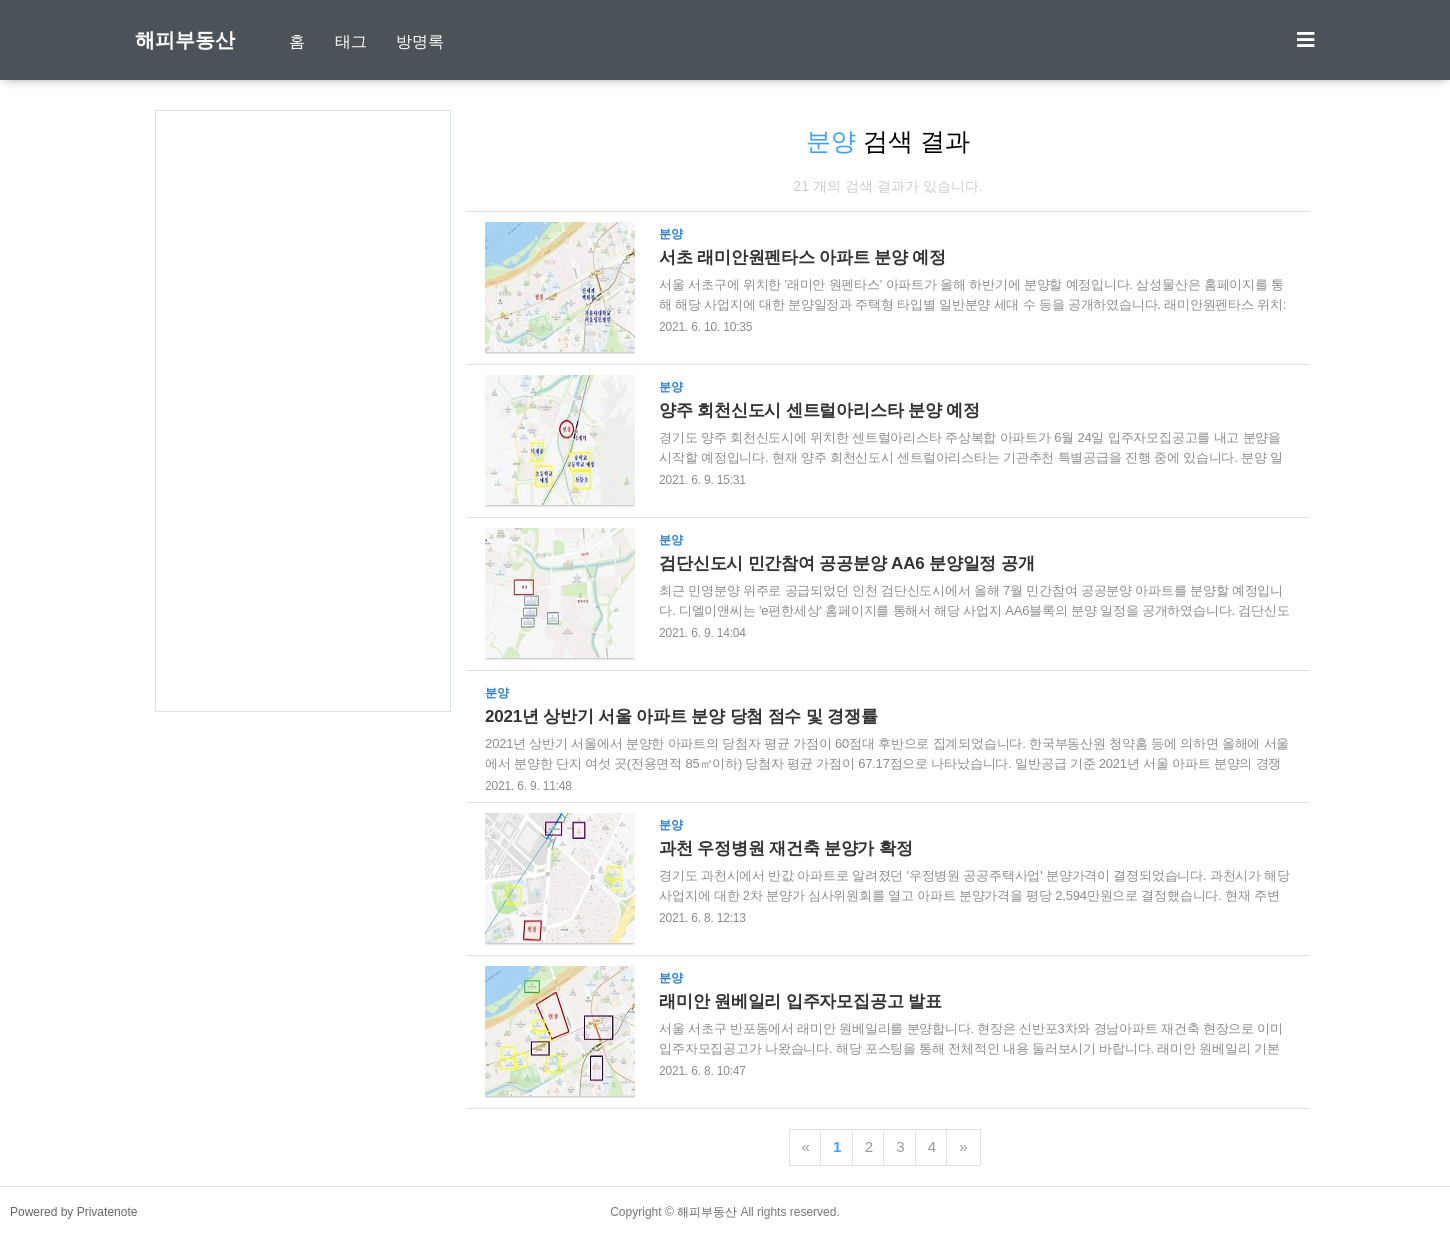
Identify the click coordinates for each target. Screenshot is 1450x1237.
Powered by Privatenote (73, 1212)
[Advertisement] (303, 411)
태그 (351, 41)
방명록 (420, 41)
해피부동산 (185, 40)
